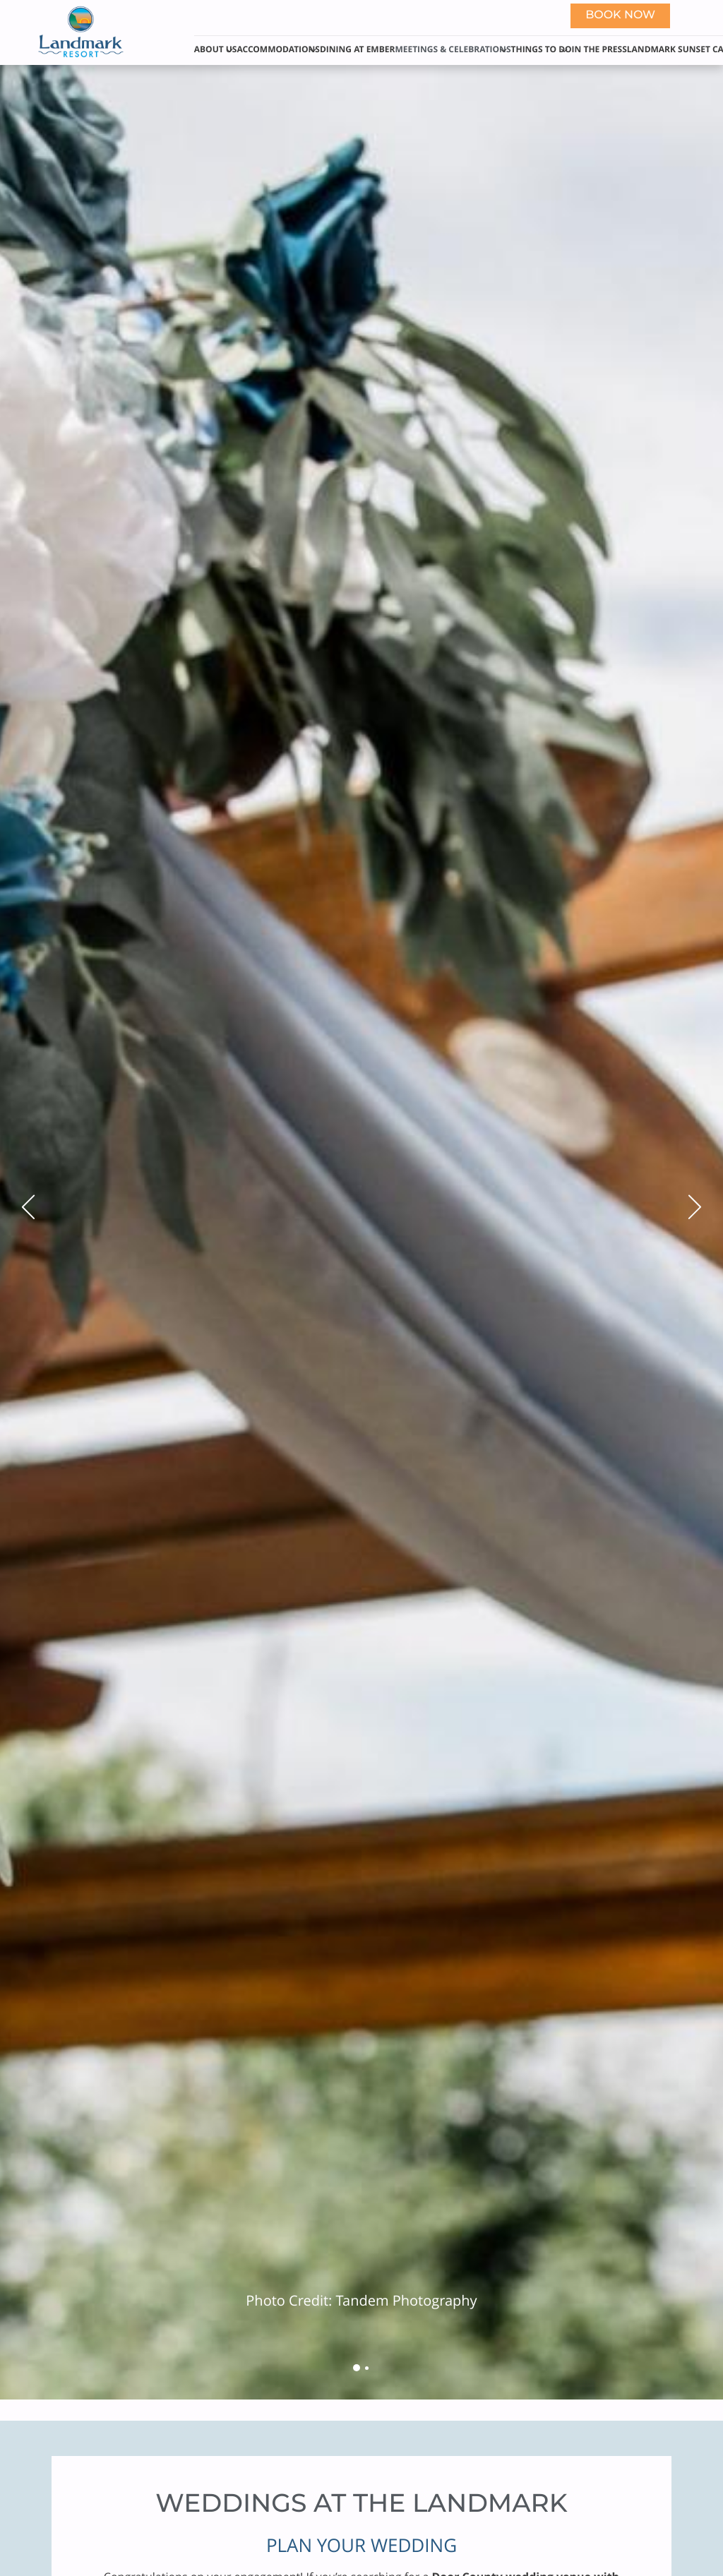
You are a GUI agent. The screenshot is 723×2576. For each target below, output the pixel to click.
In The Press (599, 49)
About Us (215, 49)
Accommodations (278, 49)
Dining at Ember (357, 49)
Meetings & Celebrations (452, 49)
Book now (620, 15)
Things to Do (541, 49)
